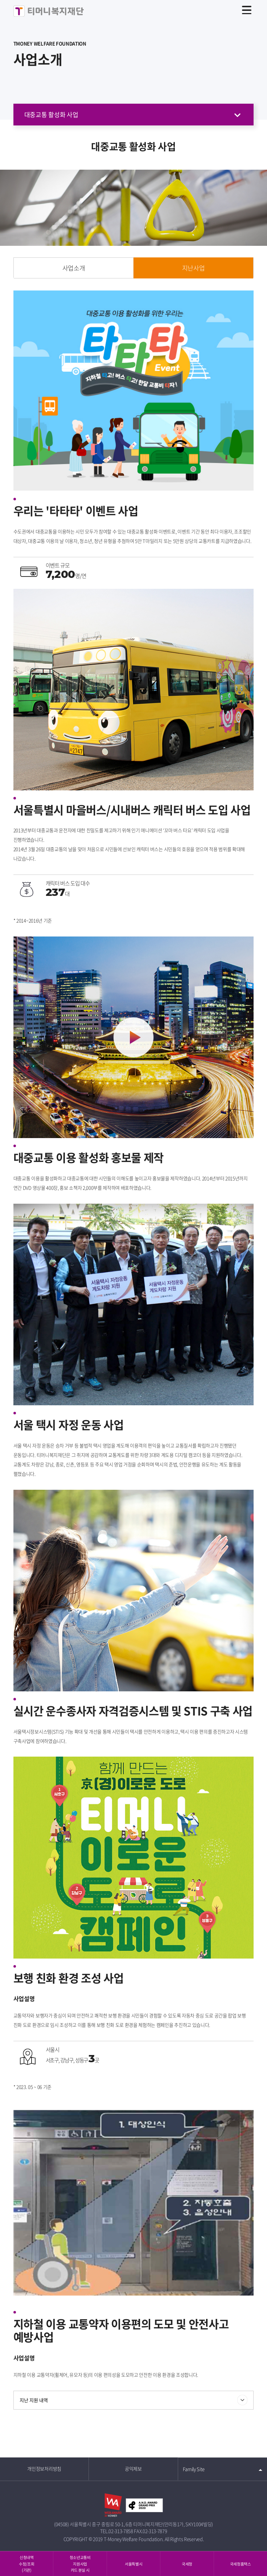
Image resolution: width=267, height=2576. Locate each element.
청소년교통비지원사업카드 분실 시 (80, 2563)
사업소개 (73, 267)
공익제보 (133, 2468)
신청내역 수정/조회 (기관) (26, 2563)
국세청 (187, 2564)
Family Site (194, 2468)
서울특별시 (133, 2564)
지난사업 (193, 267)
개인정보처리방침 (44, 2468)
